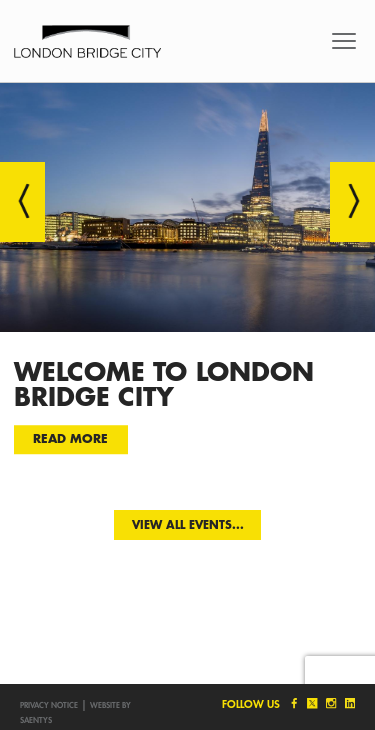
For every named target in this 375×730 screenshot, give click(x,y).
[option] (187, 282)
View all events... (188, 524)
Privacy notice (49, 705)
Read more (70, 439)
